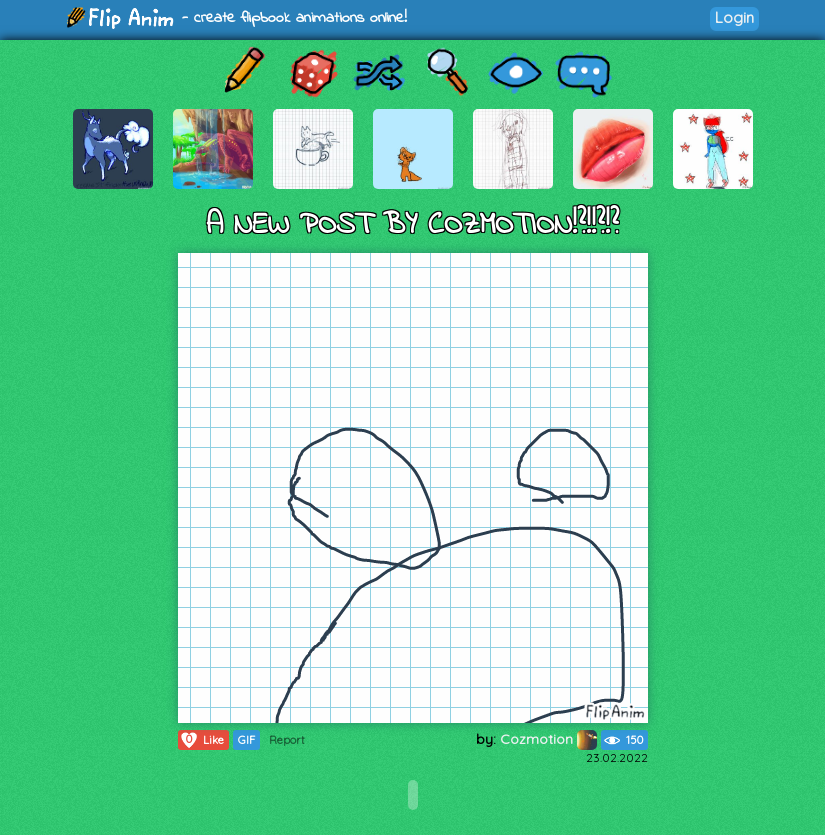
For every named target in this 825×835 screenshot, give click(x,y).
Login (734, 17)
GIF (246, 740)
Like (201, 740)
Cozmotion (548, 739)
